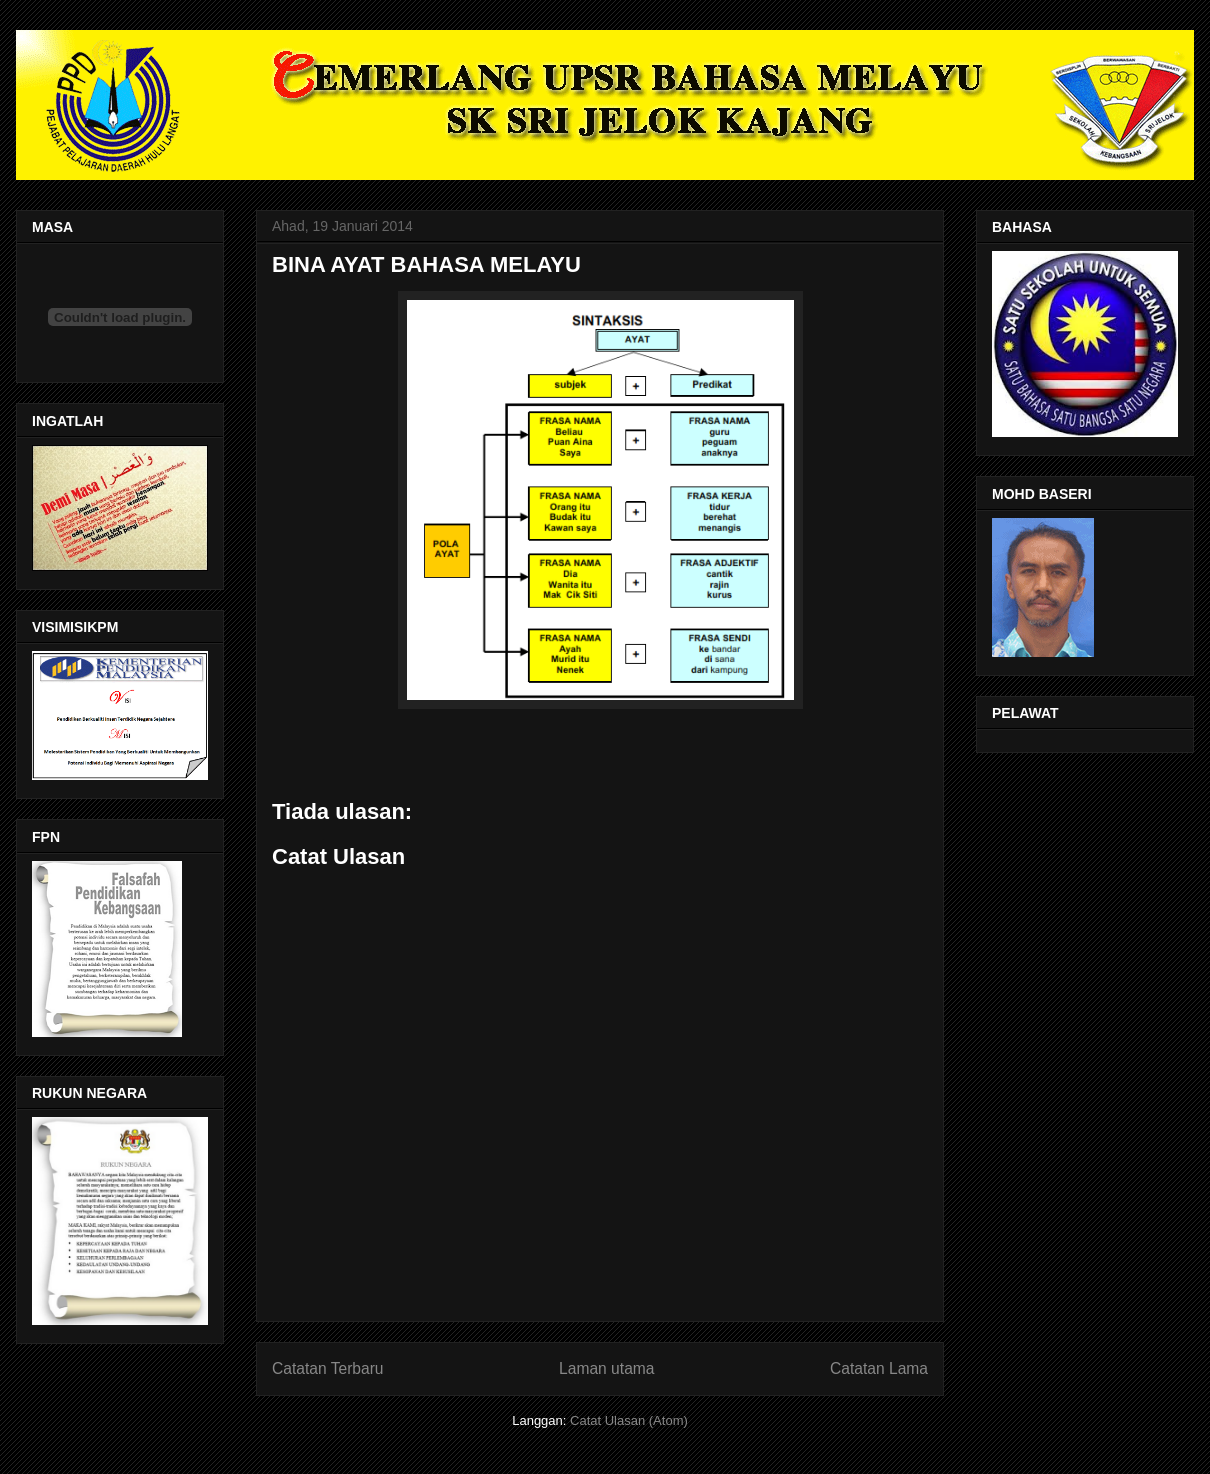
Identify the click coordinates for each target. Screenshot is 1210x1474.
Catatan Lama (879, 1368)
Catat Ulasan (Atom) (629, 1420)
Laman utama (606, 1368)
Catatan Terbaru (328, 1368)
